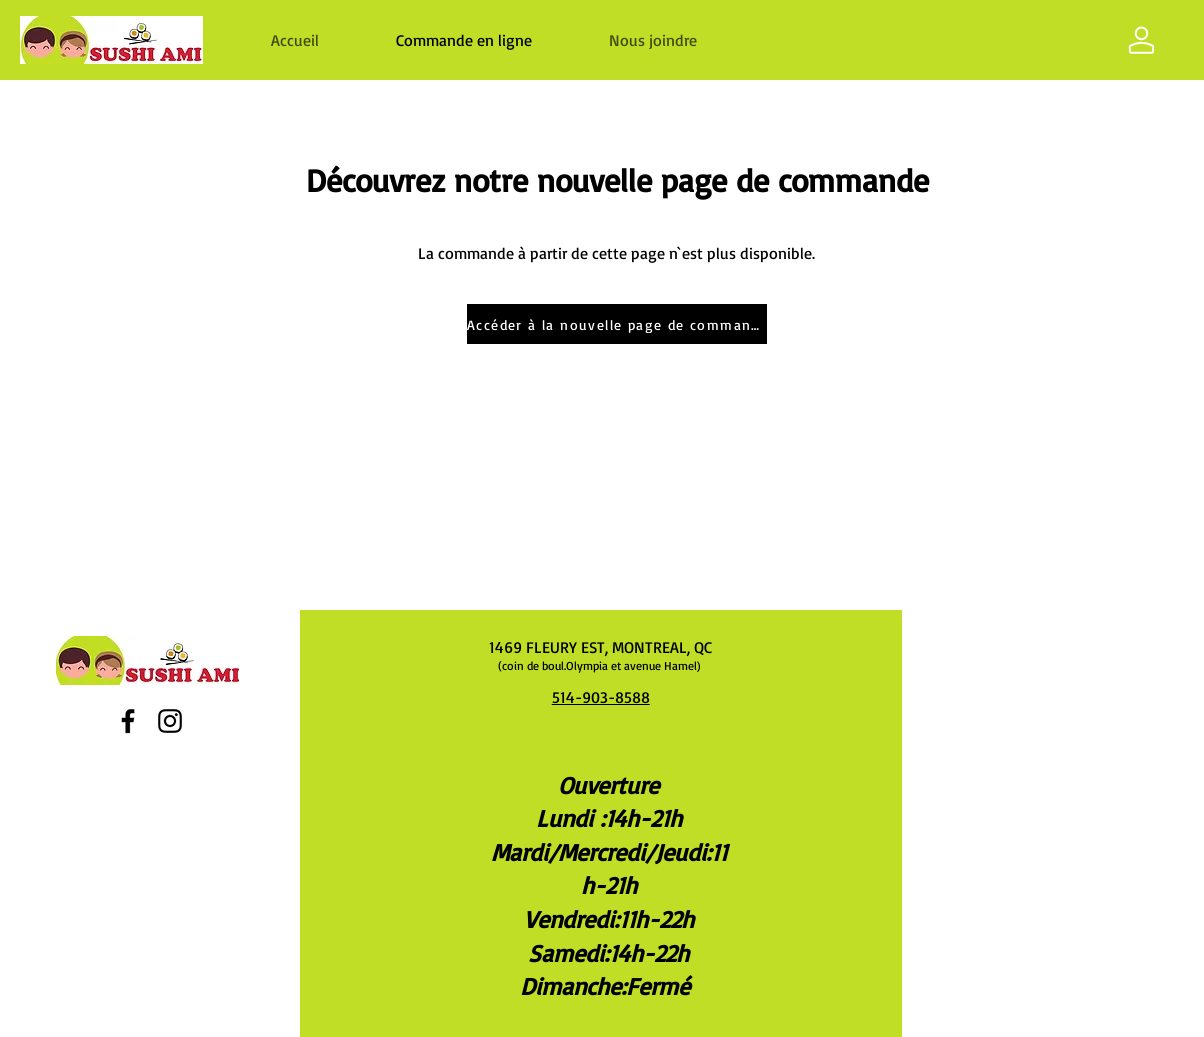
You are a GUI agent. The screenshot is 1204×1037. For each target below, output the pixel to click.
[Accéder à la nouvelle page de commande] (617, 324)
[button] (652, 40)
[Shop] (1141, 40)
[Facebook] (128, 721)
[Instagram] (170, 721)
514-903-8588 (601, 697)
